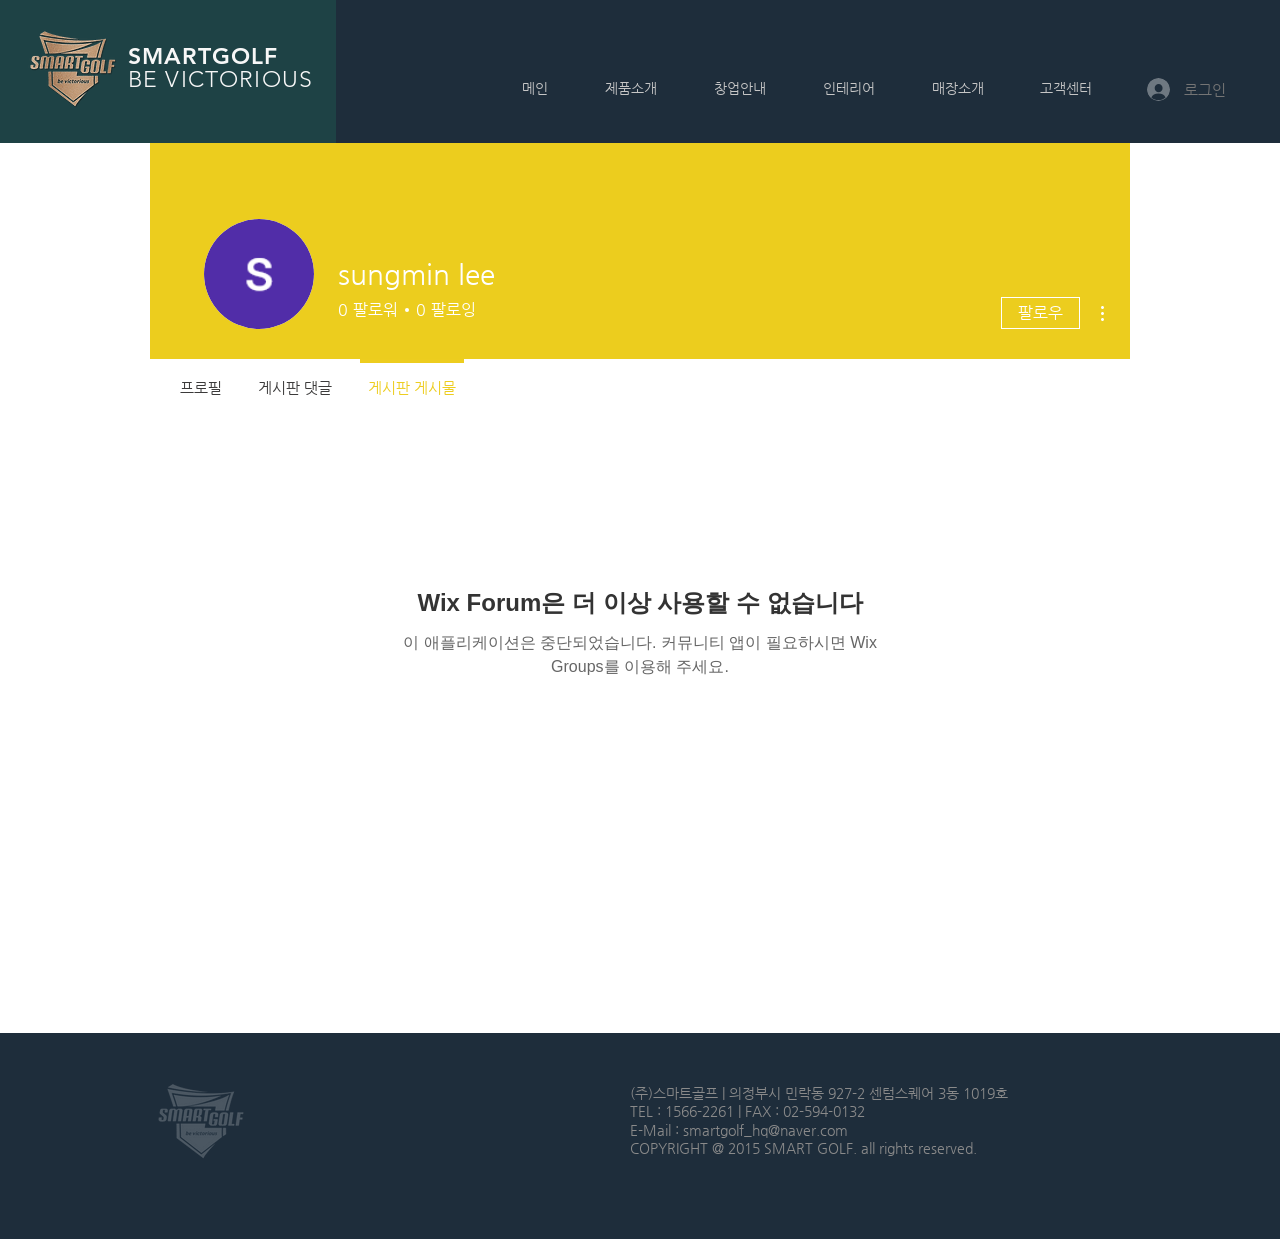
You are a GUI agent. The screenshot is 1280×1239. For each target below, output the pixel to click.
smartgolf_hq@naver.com (765, 1130)
